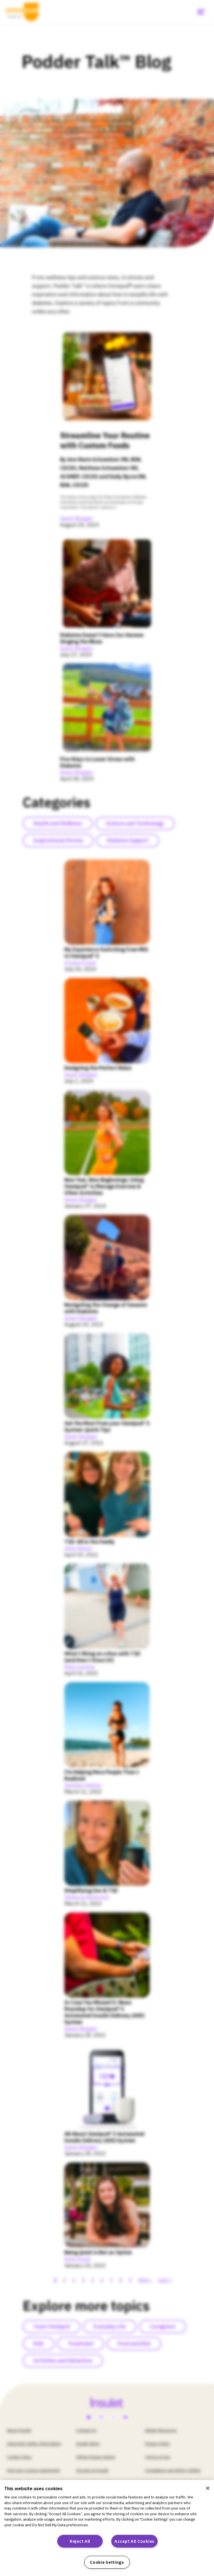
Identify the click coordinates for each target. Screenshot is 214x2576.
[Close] (207, 2488)
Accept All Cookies (134, 2541)
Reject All (80, 2541)
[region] (107, 2528)
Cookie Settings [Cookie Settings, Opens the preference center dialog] (107, 2562)
